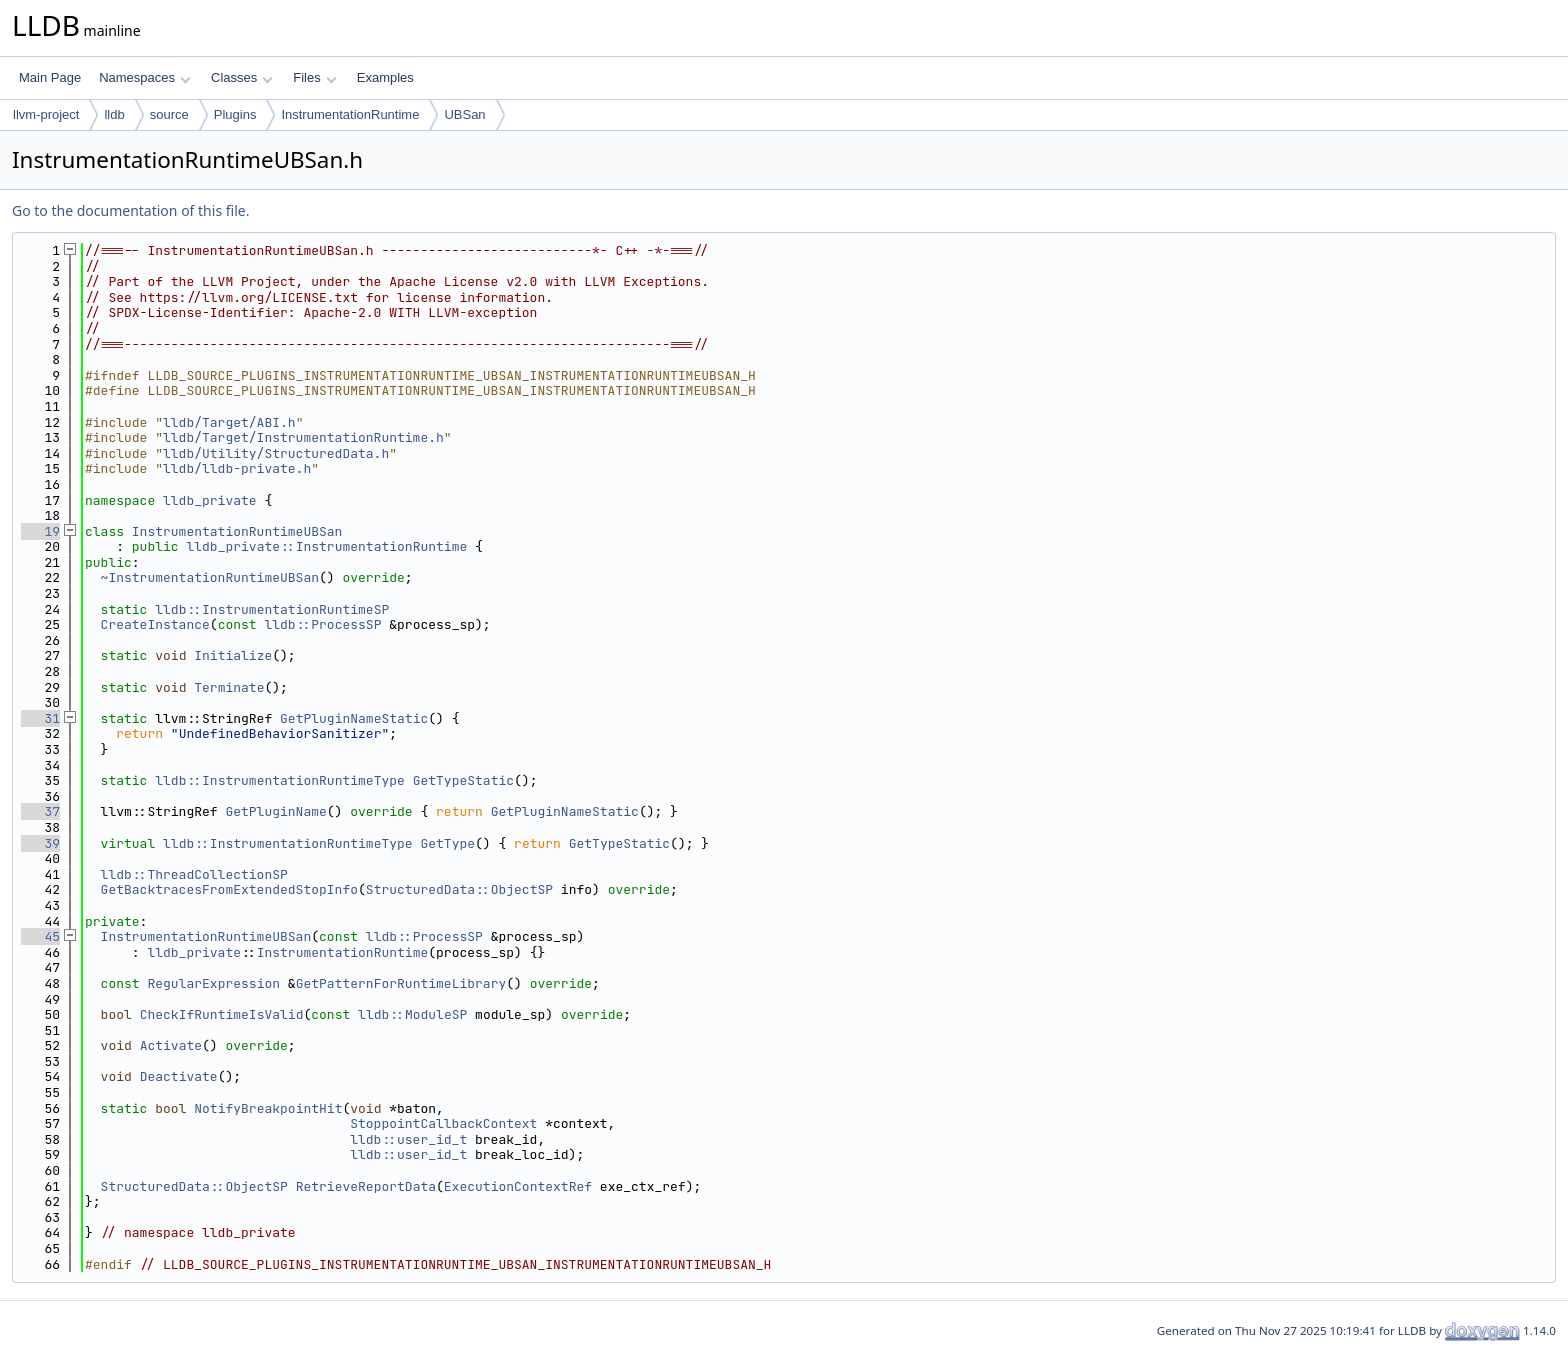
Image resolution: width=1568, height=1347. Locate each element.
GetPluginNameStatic (354, 718)
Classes (242, 77)
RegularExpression (213, 983)
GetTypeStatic (463, 780)
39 (40, 843)
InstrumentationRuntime (350, 114)
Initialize (233, 655)
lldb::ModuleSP (412, 1014)
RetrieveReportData (366, 1186)
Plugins (235, 114)
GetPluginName (275, 811)
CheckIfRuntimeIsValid (222, 1014)
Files (314, 77)
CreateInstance (155, 624)
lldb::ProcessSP (322, 624)
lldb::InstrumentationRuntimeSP (272, 609)
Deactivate (179, 1076)
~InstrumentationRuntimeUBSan (210, 577)
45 (40, 936)
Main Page (50, 77)
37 (40, 811)
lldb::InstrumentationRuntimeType (280, 780)
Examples (385, 77)
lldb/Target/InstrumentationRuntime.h (303, 437)
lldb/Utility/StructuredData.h (276, 453)
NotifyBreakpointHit (268, 1108)
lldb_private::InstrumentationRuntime (326, 546)
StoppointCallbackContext (443, 1123)
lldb (114, 114)
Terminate (229, 687)
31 (40, 718)
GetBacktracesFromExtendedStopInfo (229, 889)
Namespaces (144, 77)
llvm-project (46, 114)
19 (40, 531)
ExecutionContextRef (518, 1186)
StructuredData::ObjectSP (459, 889)
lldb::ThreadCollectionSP (194, 874)
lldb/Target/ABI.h (229, 422)
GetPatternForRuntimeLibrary (401, 983)
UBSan (464, 114)
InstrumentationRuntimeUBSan (237, 531)
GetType (447, 843)
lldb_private (210, 500)
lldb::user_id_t (408, 1139)
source (169, 114)
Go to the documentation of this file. (130, 210)
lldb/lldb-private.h (237, 468)
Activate (171, 1045)
